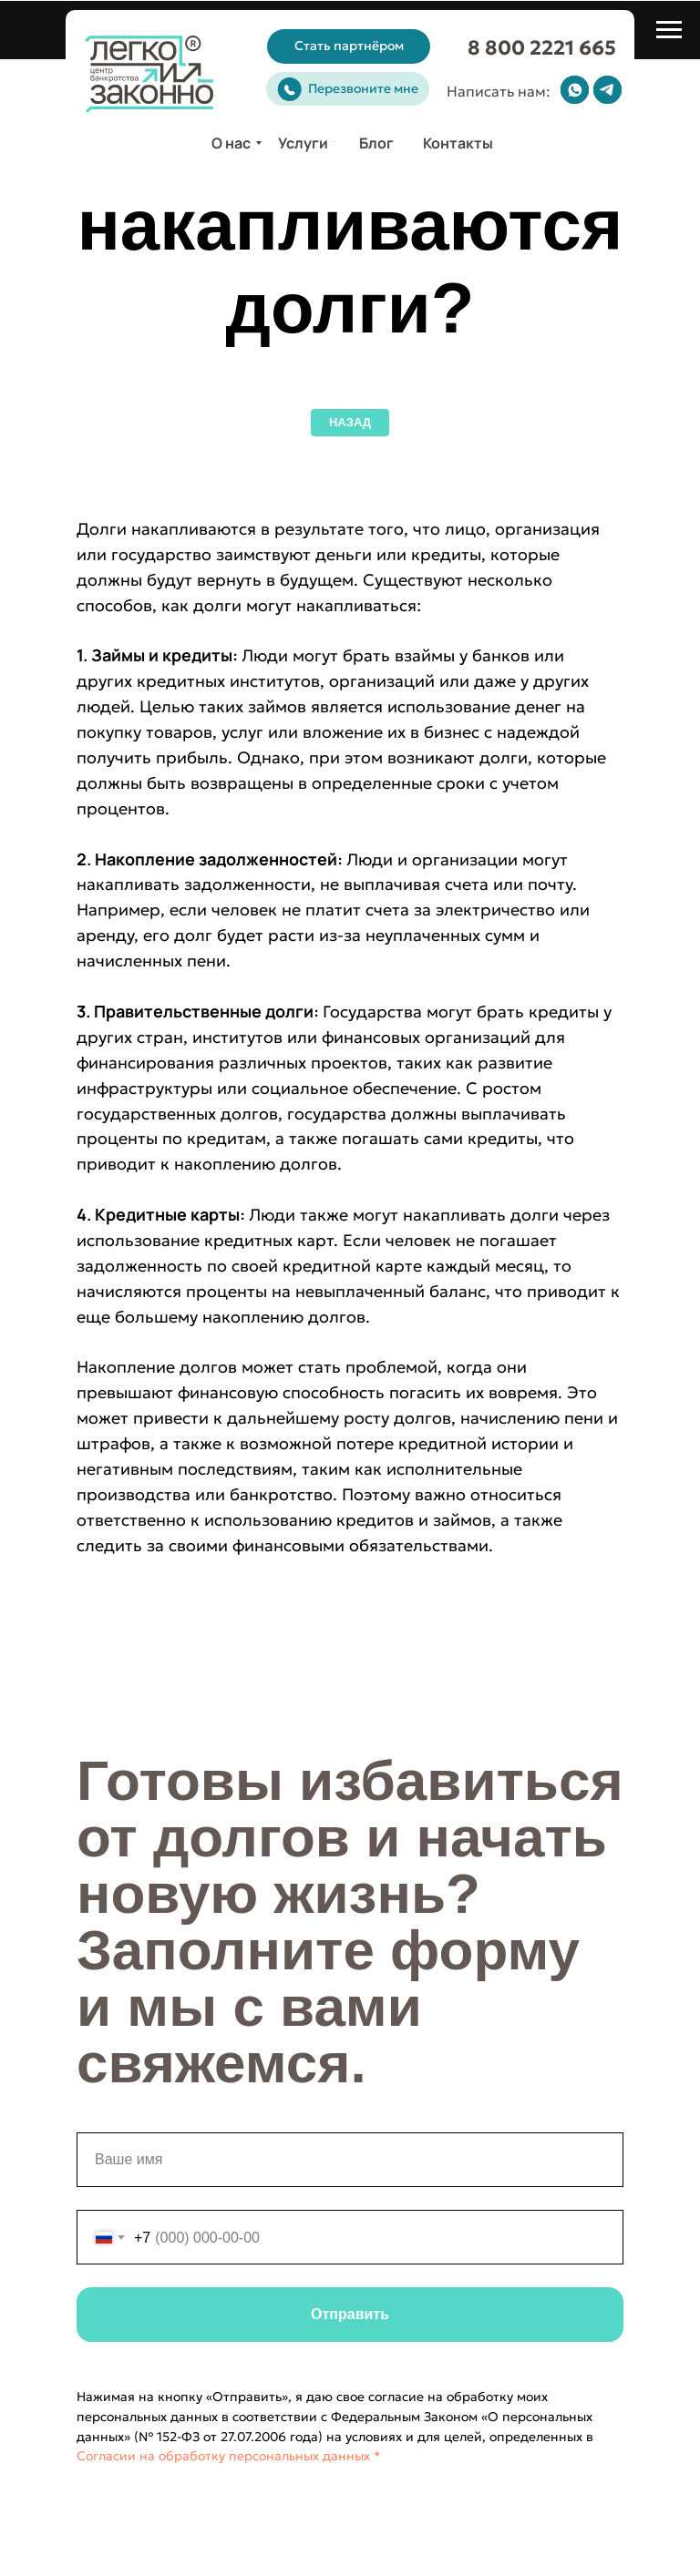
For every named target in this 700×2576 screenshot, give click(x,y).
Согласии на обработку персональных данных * (229, 2456)
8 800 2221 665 (542, 48)
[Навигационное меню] (669, 30)
